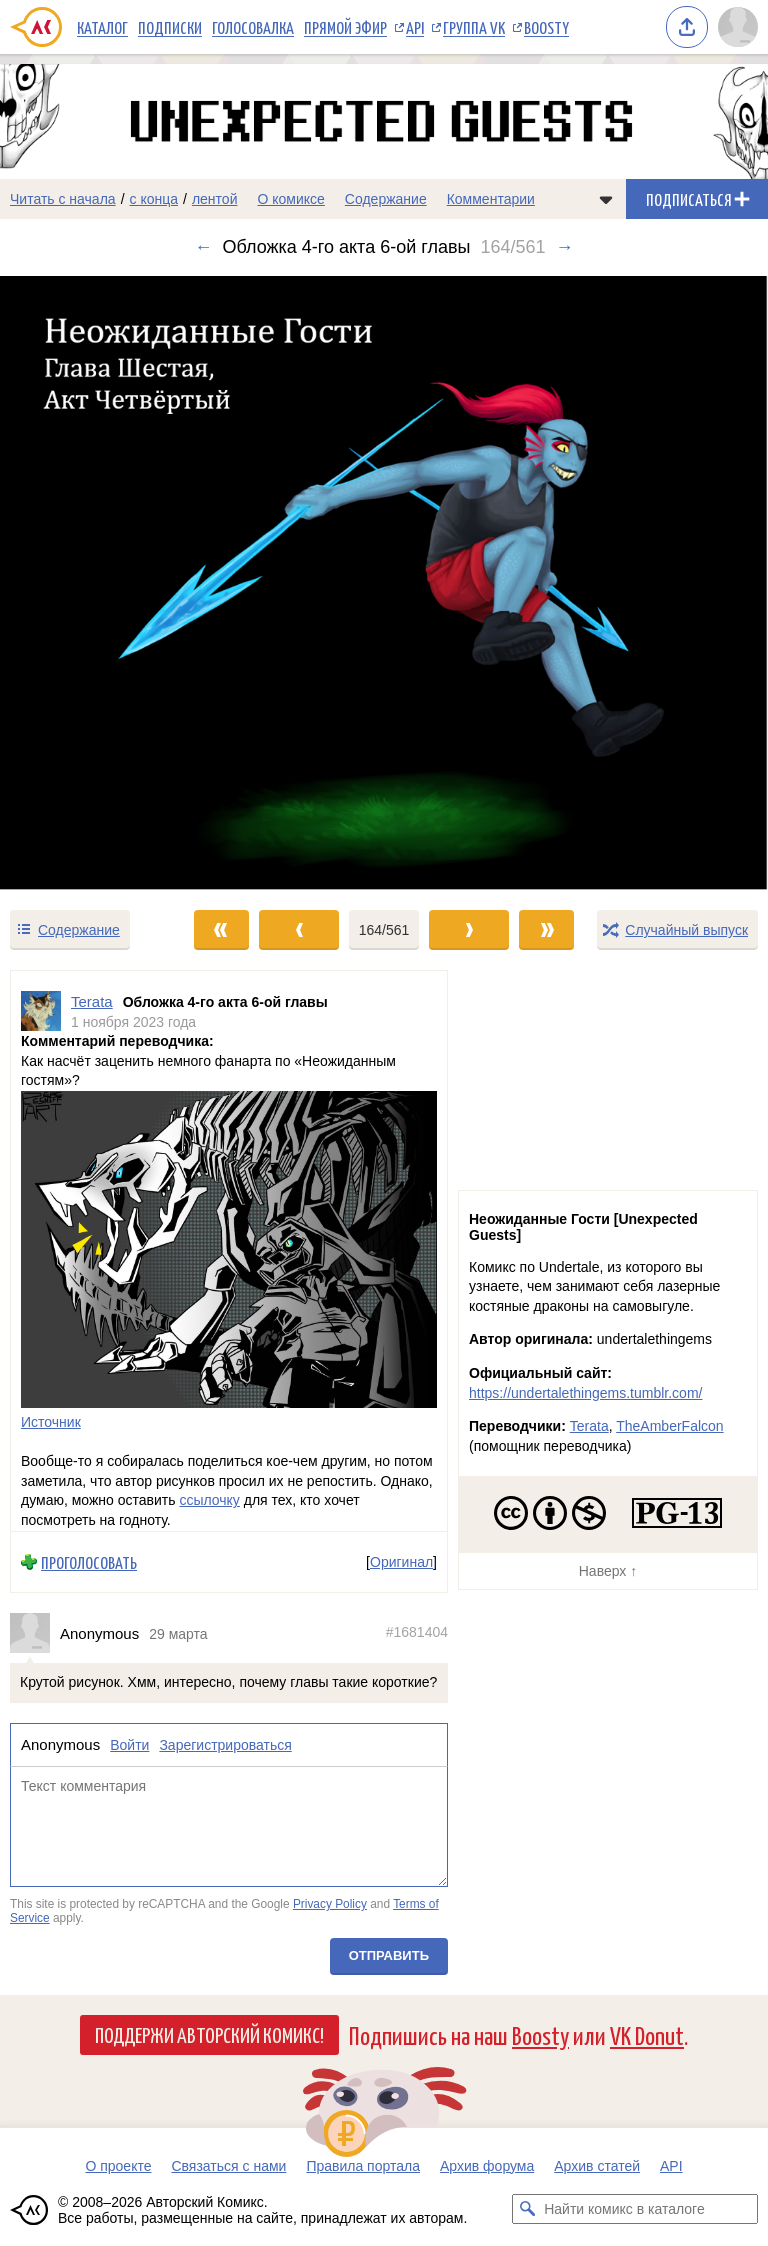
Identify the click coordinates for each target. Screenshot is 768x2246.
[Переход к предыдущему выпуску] (96, 583)
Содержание (386, 199)
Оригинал (401, 1562)
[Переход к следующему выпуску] (384, 583)
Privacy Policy (330, 1905)
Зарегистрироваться (225, 1745)
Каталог (102, 27)
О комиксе (290, 199)
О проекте (118, 2166)
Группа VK (474, 27)
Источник (51, 1422)
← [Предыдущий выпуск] (204, 247)
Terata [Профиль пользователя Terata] (92, 1001)
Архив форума (487, 2166)
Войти (129, 1745)
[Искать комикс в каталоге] (527, 2209)
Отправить (389, 1955)
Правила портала (363, 2166)
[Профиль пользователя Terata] (41, 1011)
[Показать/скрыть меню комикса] (606, 199)
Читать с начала (63, 199)
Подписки (170, 27)
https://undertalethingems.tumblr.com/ (585, 1393)
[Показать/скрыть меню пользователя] (738, 27)
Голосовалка (253, 27)
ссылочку (209, 1501)
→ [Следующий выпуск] (565, 247)
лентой (215, 199)
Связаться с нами (228, 2166)
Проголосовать (89, 1562)
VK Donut (647, 2034)
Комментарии (491, 199)
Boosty (546, 27)
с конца (154, 199)
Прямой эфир (345, 27)
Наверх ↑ (608, 1571)
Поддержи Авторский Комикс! (209, 2034)
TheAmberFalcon (669, 1426)
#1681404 (417, 1632)
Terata (589, 1426)
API (415, 27)
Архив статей (597, 2166)
